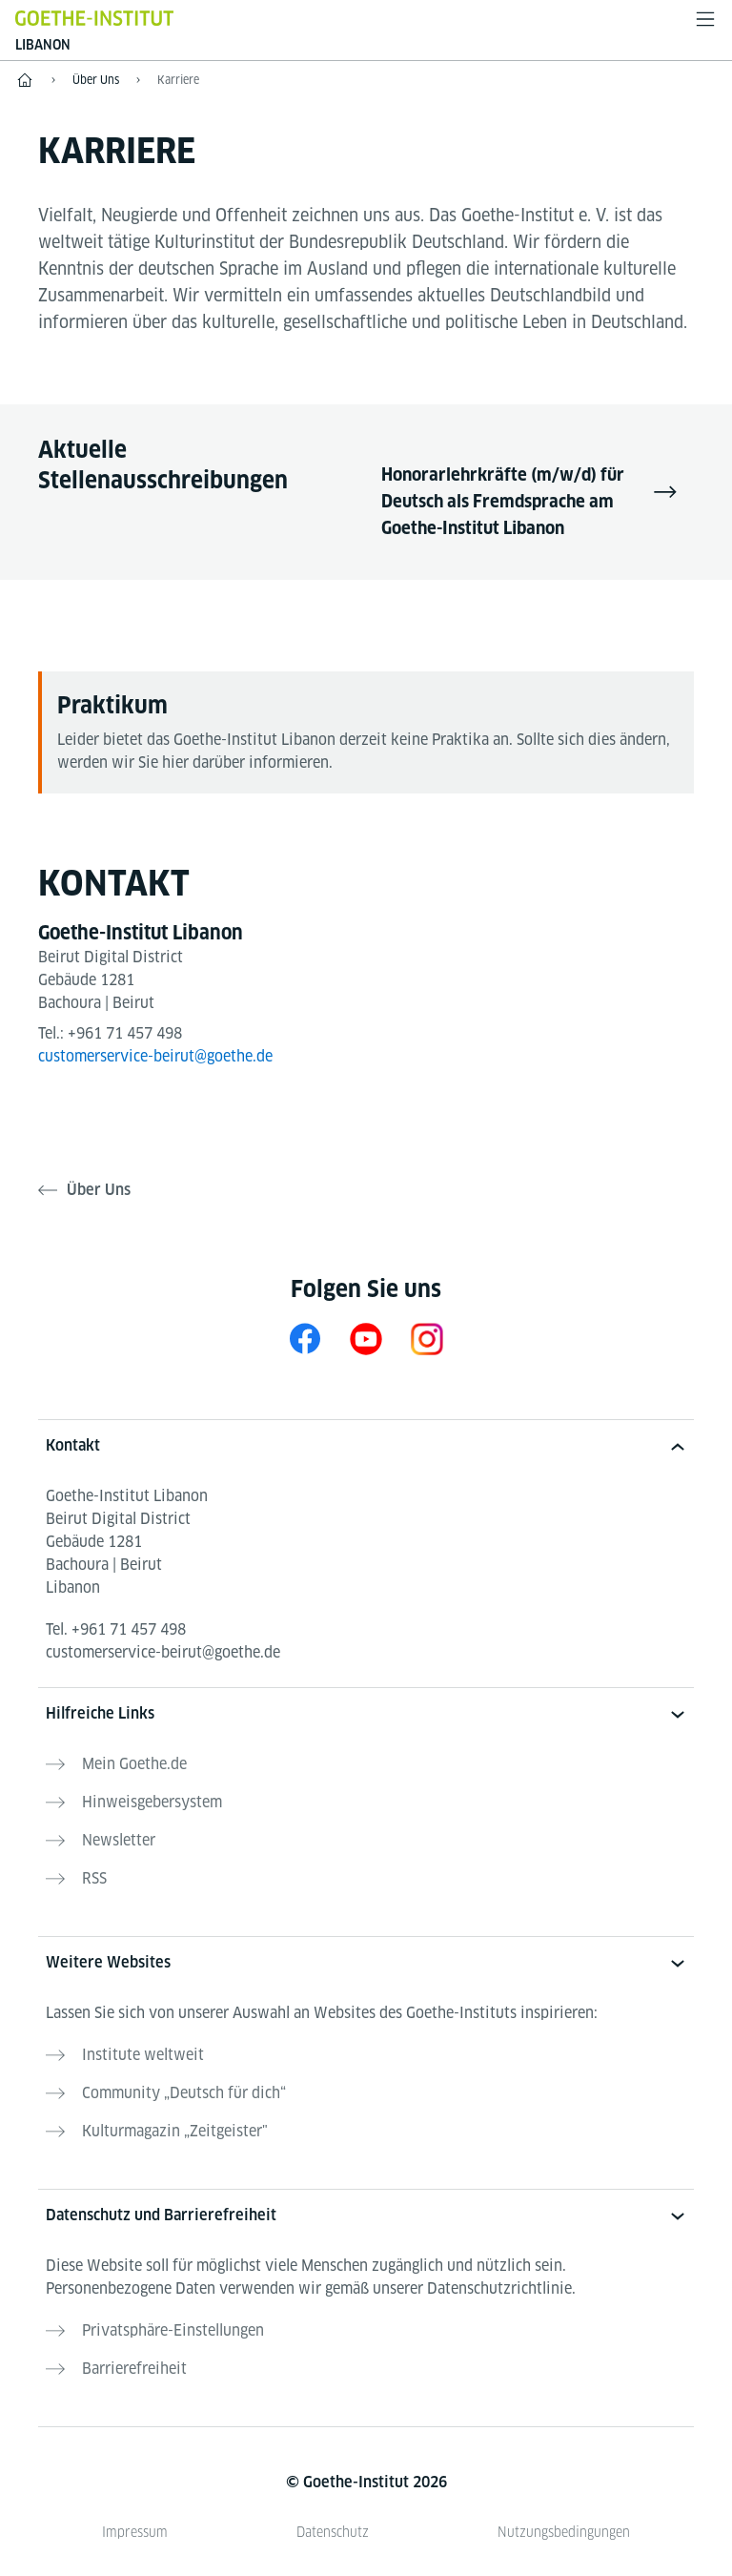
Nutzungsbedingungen (564, 2532)
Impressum (135, 2532)
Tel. (116, 1629)
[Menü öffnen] (705, 19)
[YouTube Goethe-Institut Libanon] (366, 1339)
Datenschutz (332, 2532)
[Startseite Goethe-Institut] (94, 18)
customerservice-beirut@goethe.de (155, 1056)
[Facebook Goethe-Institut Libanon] (305, 1339)
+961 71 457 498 (125, 1033)
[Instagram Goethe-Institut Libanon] (427, 1339)
